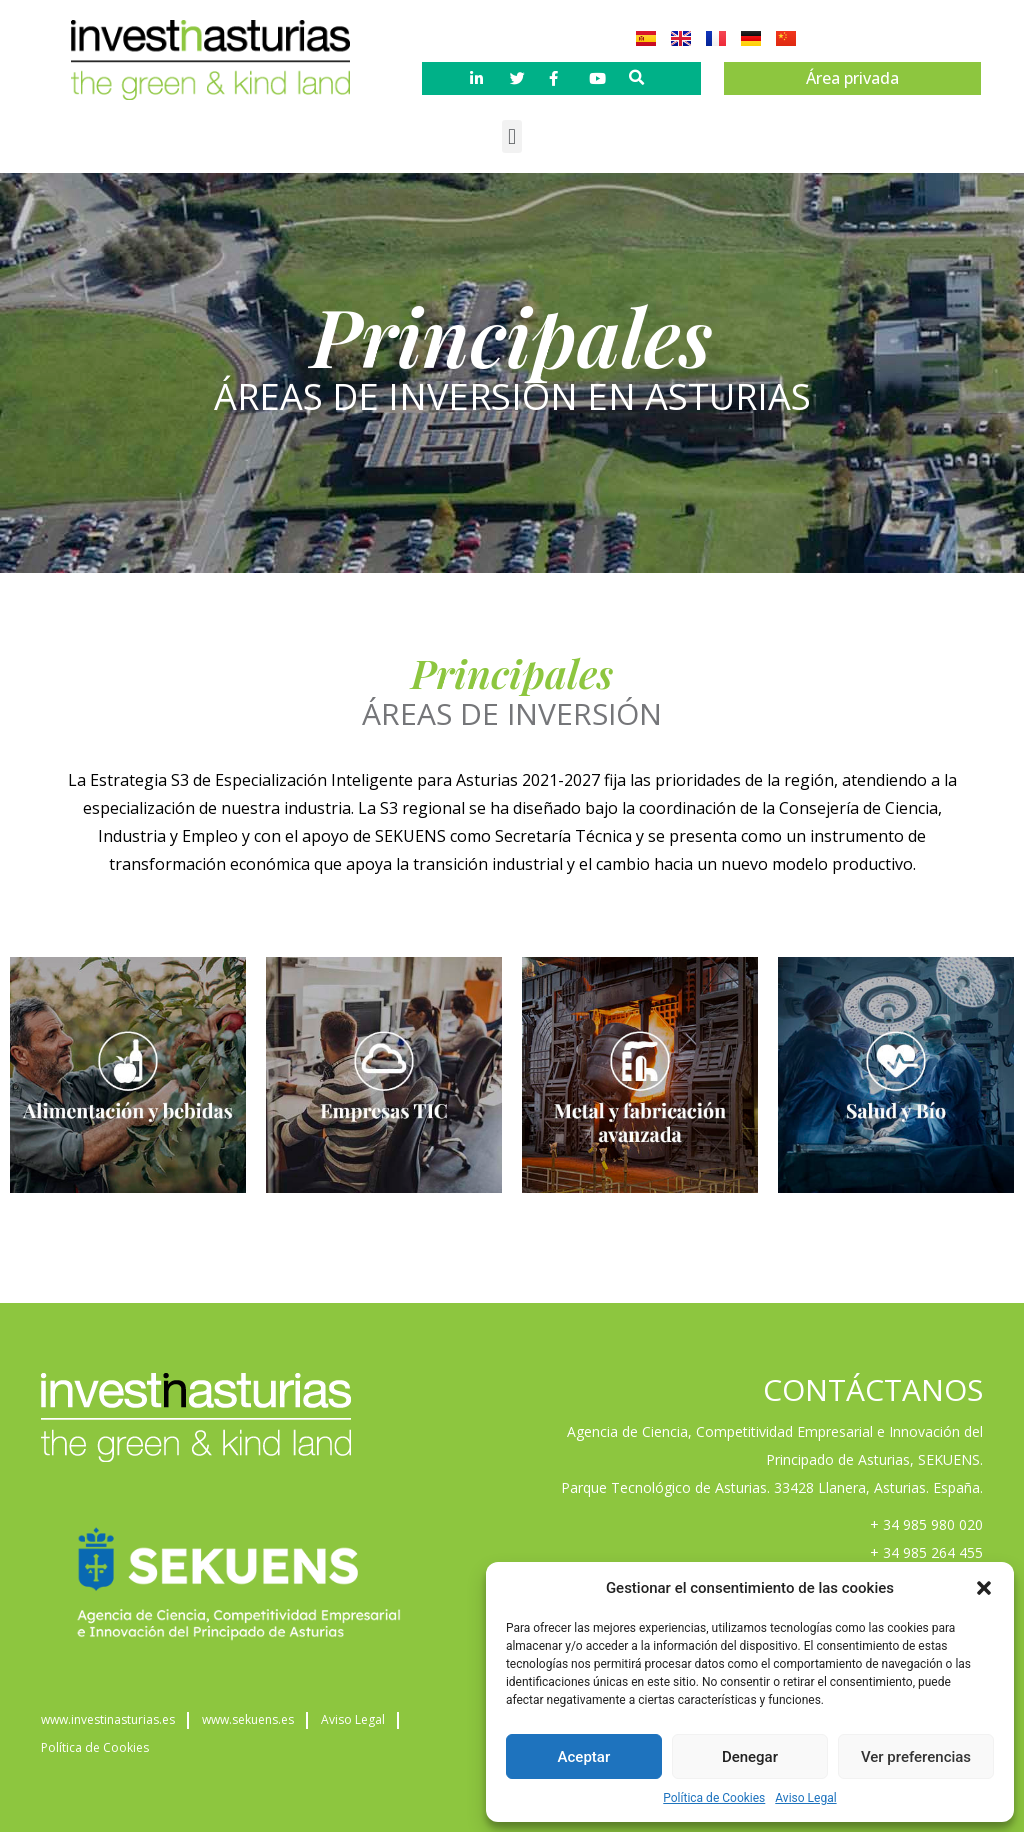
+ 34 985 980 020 (926, 1524)
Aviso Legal (805, 1798)
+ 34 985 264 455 (926, 1552)
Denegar (750, 1757)
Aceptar (584, 1757)
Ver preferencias (916, 1757)
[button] (984, 1588)
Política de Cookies (714, 1798)
